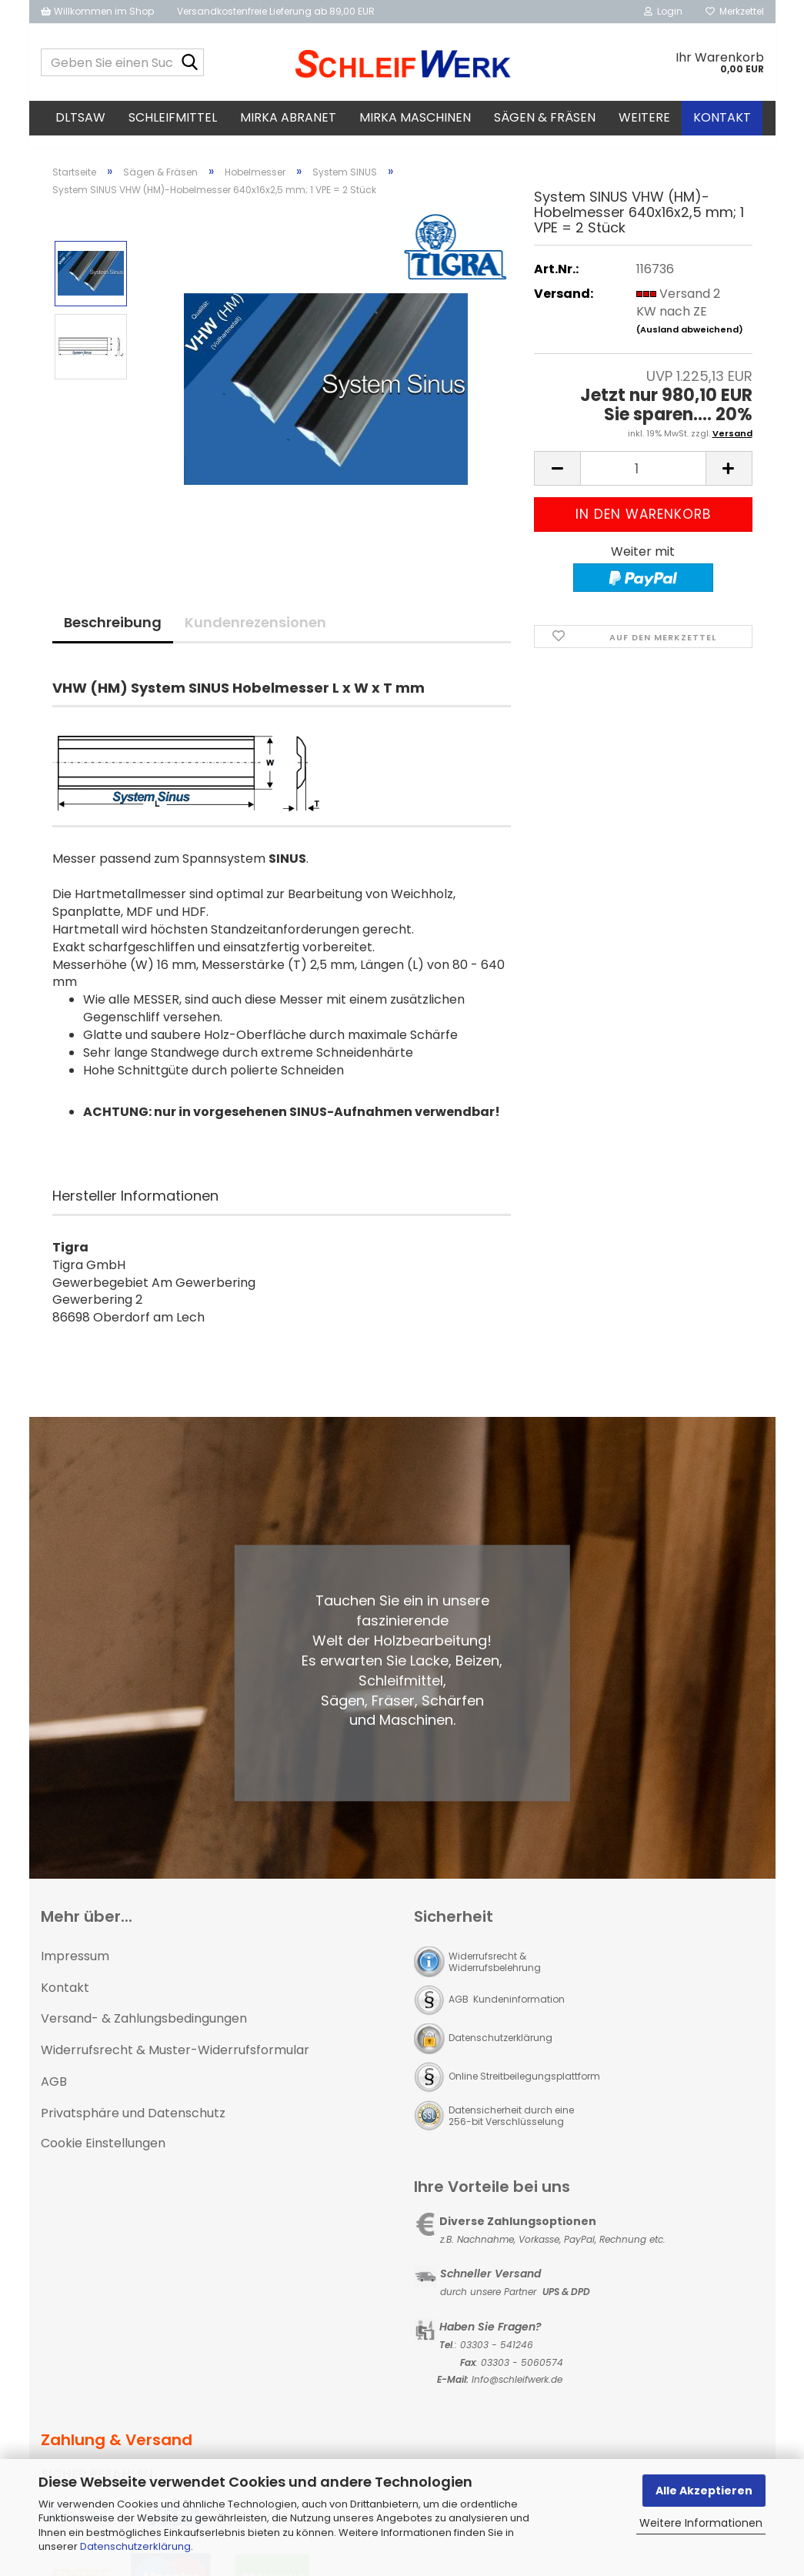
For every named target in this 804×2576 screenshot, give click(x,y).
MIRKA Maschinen (415, 117)
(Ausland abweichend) (689, 343)
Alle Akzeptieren (704, 2490)
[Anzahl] (643, 482)
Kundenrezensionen (255, 636)
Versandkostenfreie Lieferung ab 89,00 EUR (276, 11)
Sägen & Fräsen (544, 117)
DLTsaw (80, 117)
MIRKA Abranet (288, 117)
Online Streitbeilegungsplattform (524, 2090)
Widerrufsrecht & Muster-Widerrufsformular (175, 2064)
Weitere (644, 117)
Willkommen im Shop (97, 11)
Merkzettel (735, 11)
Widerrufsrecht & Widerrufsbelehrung (495, 1975)
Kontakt (722, 117)
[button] (557, 482)
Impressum (75, 1970)
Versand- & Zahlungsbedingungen (144, 2032)
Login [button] (663, 11)
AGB (54, 2095)
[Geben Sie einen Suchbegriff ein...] (189, 63)
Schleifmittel (172, 117)
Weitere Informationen (700, 2523)
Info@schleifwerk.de (517, 2393)
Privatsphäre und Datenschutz (133, 2127)
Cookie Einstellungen (103, 2157)
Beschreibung (113, 636)
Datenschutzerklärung (135, 2546)
